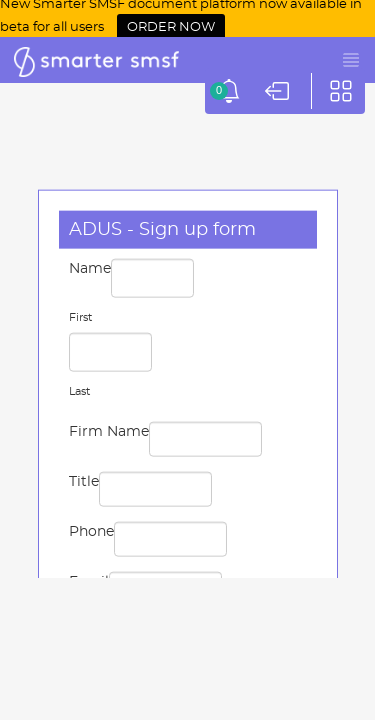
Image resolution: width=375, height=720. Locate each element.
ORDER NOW (171, 27)
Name (90, 269)
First (80, 317)
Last (79, 391)
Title (84, 482)
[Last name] (110, 352)
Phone (91, 532)
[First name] (152, 278)
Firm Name (109, 432)
